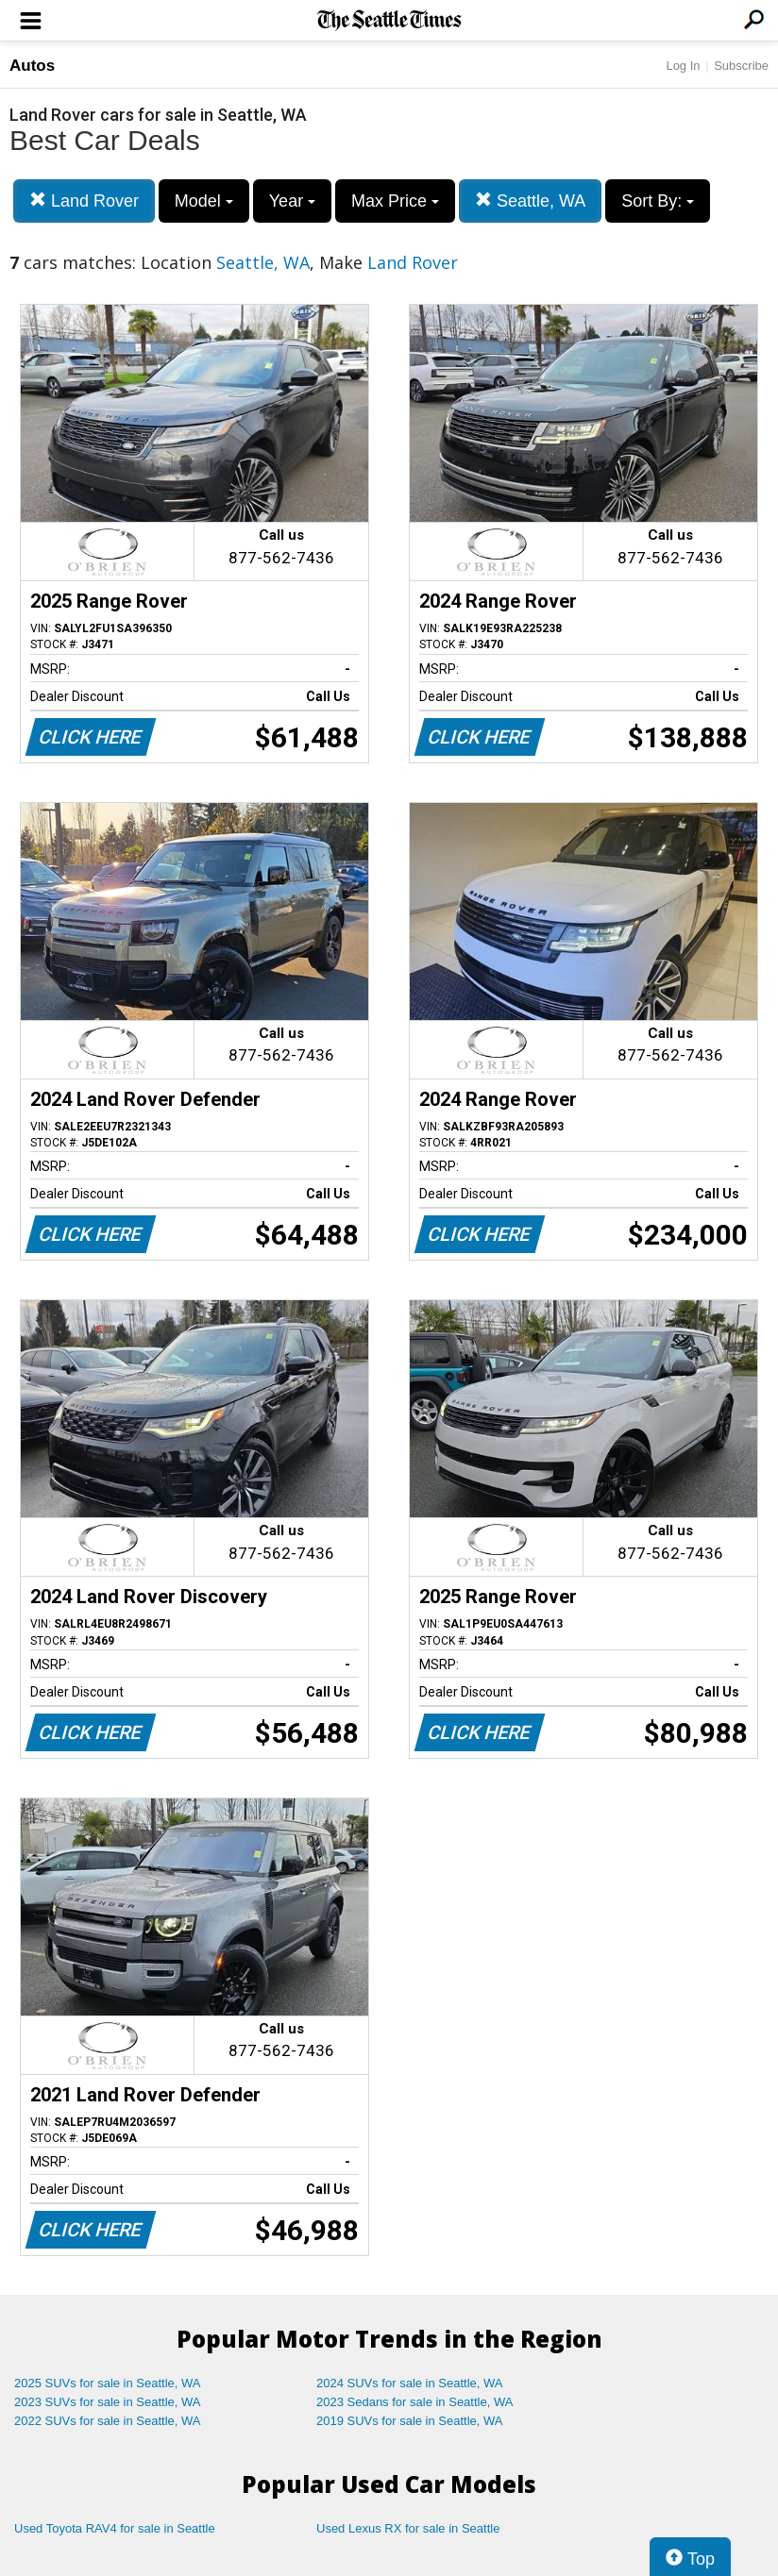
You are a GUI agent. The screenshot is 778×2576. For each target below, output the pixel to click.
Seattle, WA (530, 200)
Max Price (395, 201)
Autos (32, 66)
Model (204, 201)
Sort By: (657, 201)
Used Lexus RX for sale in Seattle (407, 2528)
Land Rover (84, 200)
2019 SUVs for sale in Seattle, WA (409, 2421)
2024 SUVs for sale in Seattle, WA (409, 2383)
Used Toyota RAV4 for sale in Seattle (114, 2528)
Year (292, 201)
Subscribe (741, 66)
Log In (683, 66)
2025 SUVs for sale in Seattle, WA (107, 2383)
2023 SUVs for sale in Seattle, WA (107, 2402)
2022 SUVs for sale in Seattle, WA (107, 2421)
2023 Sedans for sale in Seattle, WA (414, 2402)
